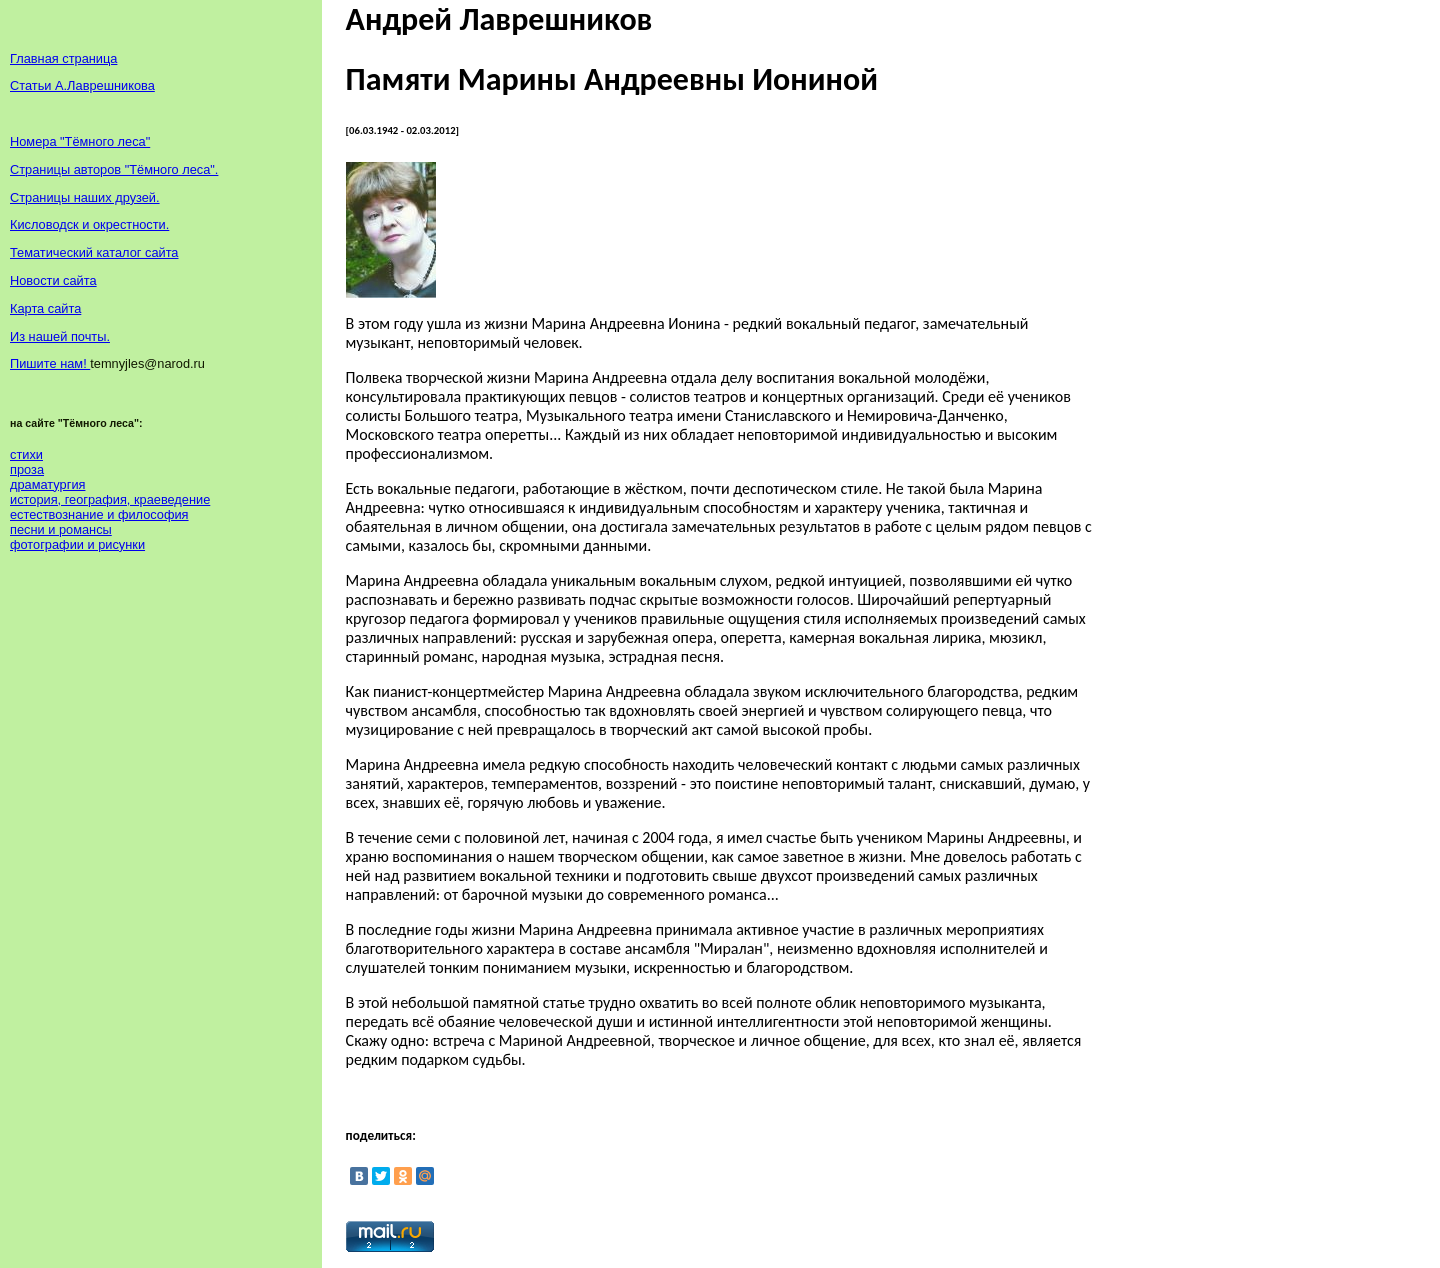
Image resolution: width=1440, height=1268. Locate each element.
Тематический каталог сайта (94, 252)
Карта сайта (45, 308)
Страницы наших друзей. (85, 197)
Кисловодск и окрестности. (89, 224)
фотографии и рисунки (77, 544)
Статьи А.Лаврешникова (82, 85)
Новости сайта (53, 280)
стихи (26, 454)
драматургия (47, 484)
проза (27, 469)
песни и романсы (61, 529)
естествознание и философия (99, 514)
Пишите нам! (50, 363)
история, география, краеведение (110, 499)
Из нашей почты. (60, 336)
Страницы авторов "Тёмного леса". (114, 169)
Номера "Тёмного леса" (80, 141)
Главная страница (63, 58)
